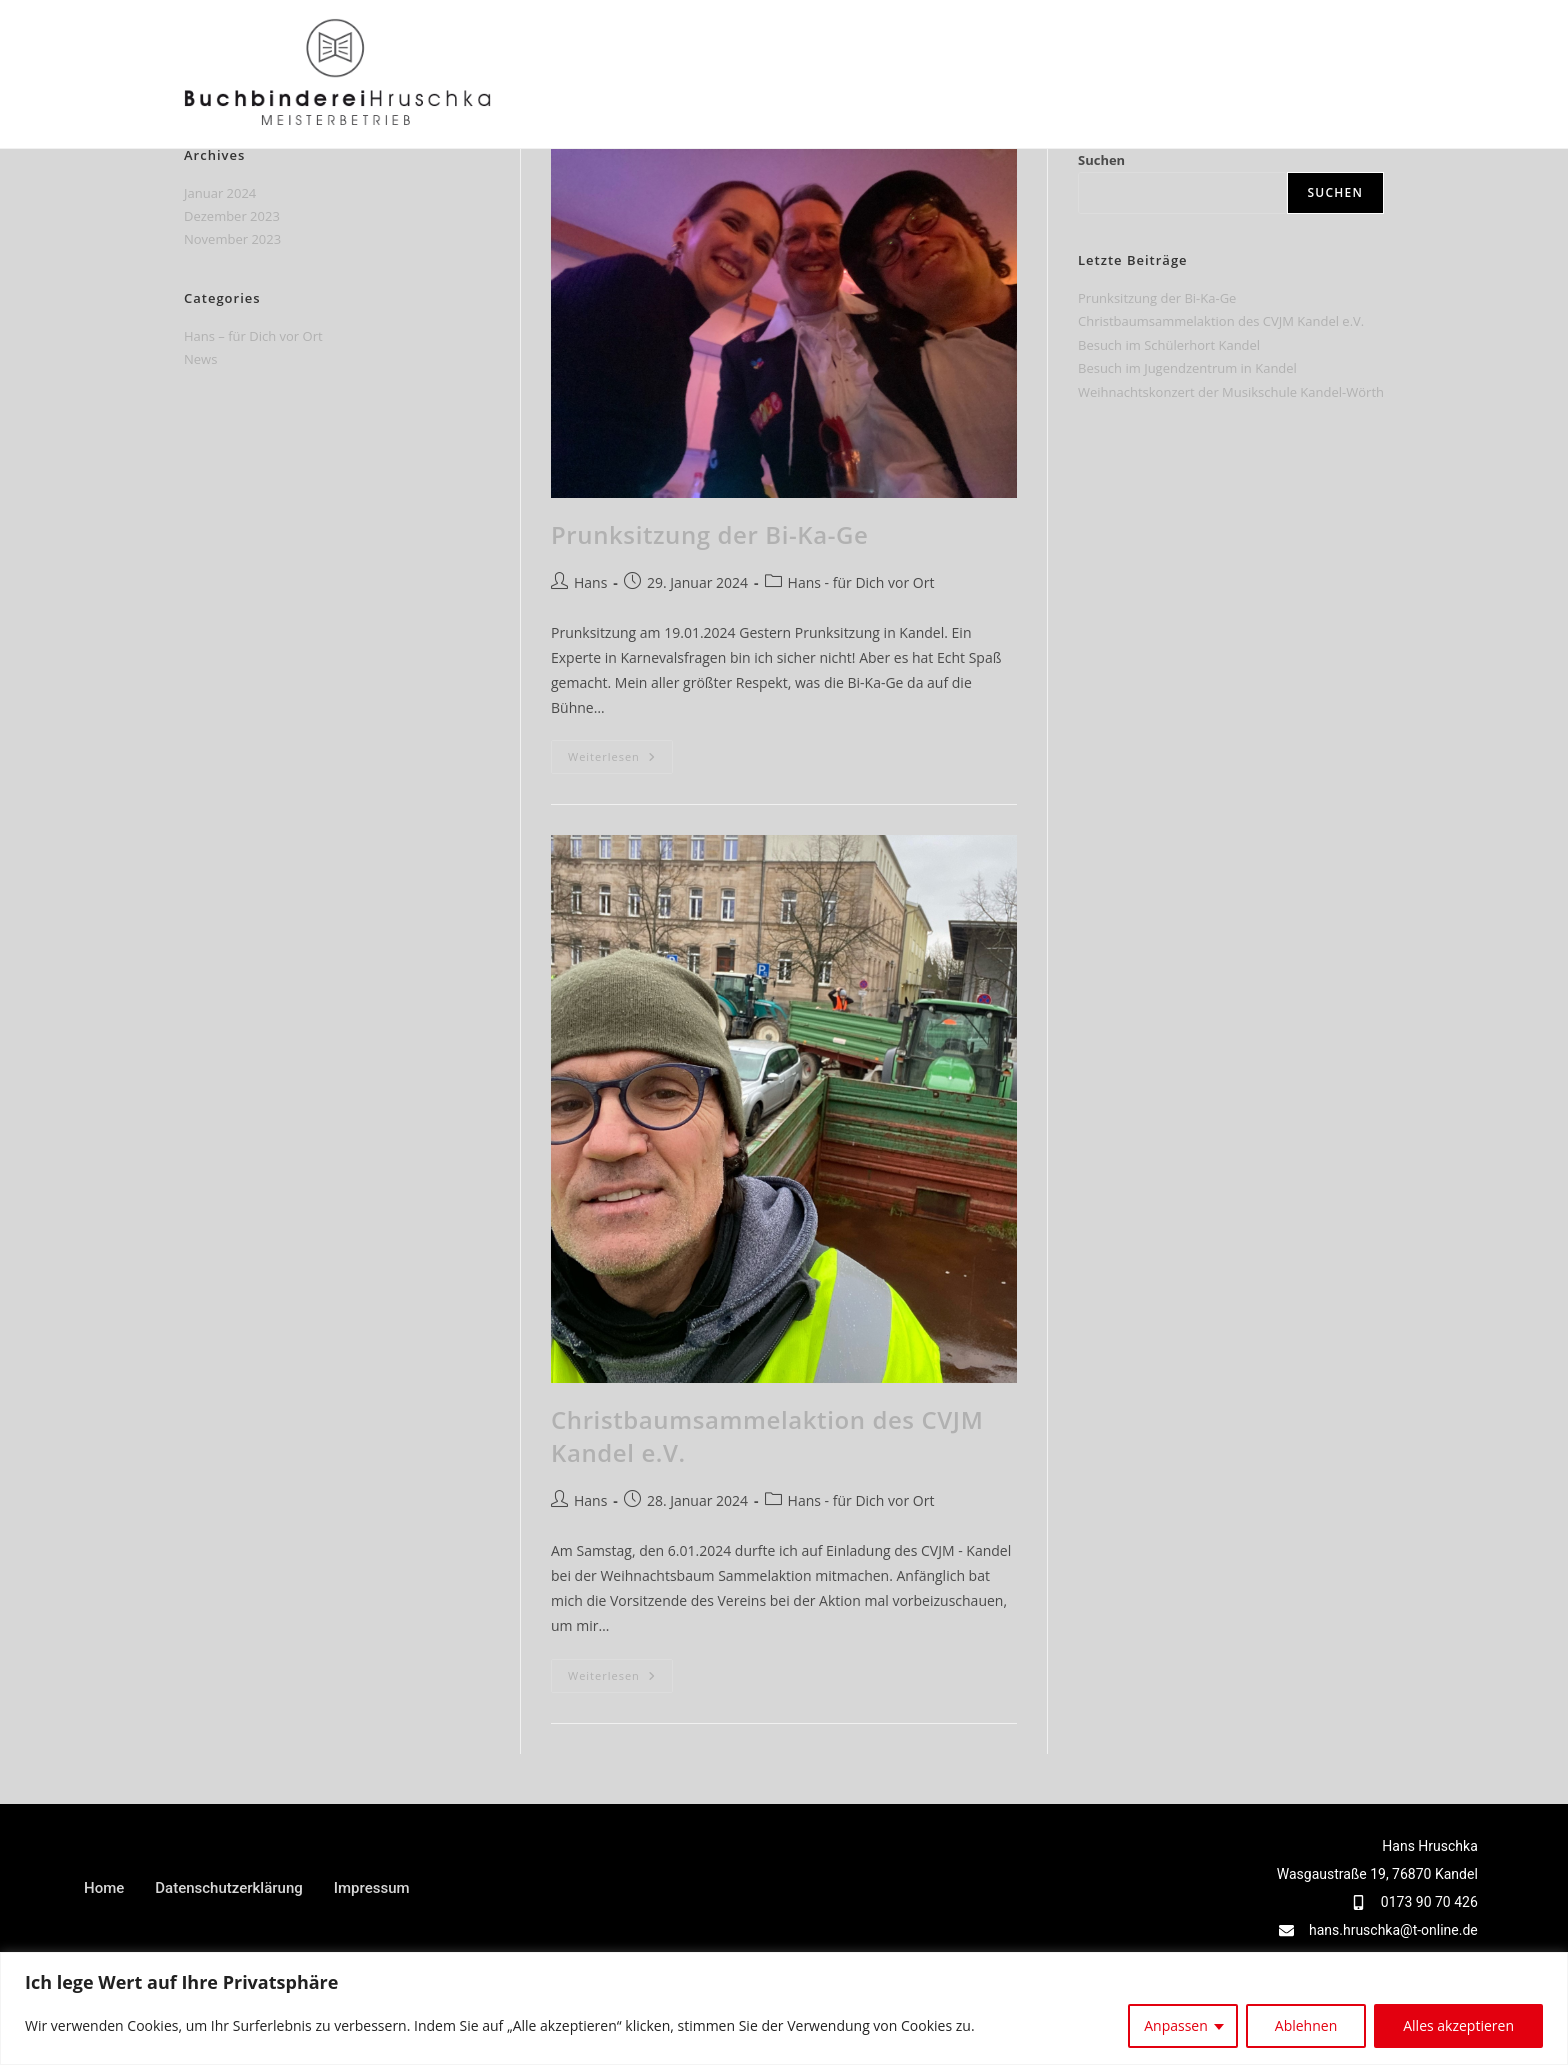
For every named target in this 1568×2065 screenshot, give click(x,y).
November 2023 (232, 239)
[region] (784, 2008)
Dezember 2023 (232, 216)
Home (104, 1888)
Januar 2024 (220, 193)
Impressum (372, 1888)
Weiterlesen (620, 752)
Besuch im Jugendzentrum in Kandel (1187, 368)
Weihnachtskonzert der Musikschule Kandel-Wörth (1231, 392)
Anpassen (1176, 2025)
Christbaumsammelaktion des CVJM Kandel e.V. (1221, 321)
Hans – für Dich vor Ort (253, 336)
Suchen (1101, 160)
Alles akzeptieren (1458, 2025)
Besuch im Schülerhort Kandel (1169, 345)
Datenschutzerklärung (228, 1888)
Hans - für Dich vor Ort (861, 582)
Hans (590, 582)
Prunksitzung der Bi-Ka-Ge (710, 534)
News (200, 359)
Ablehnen (1306, 2025)
